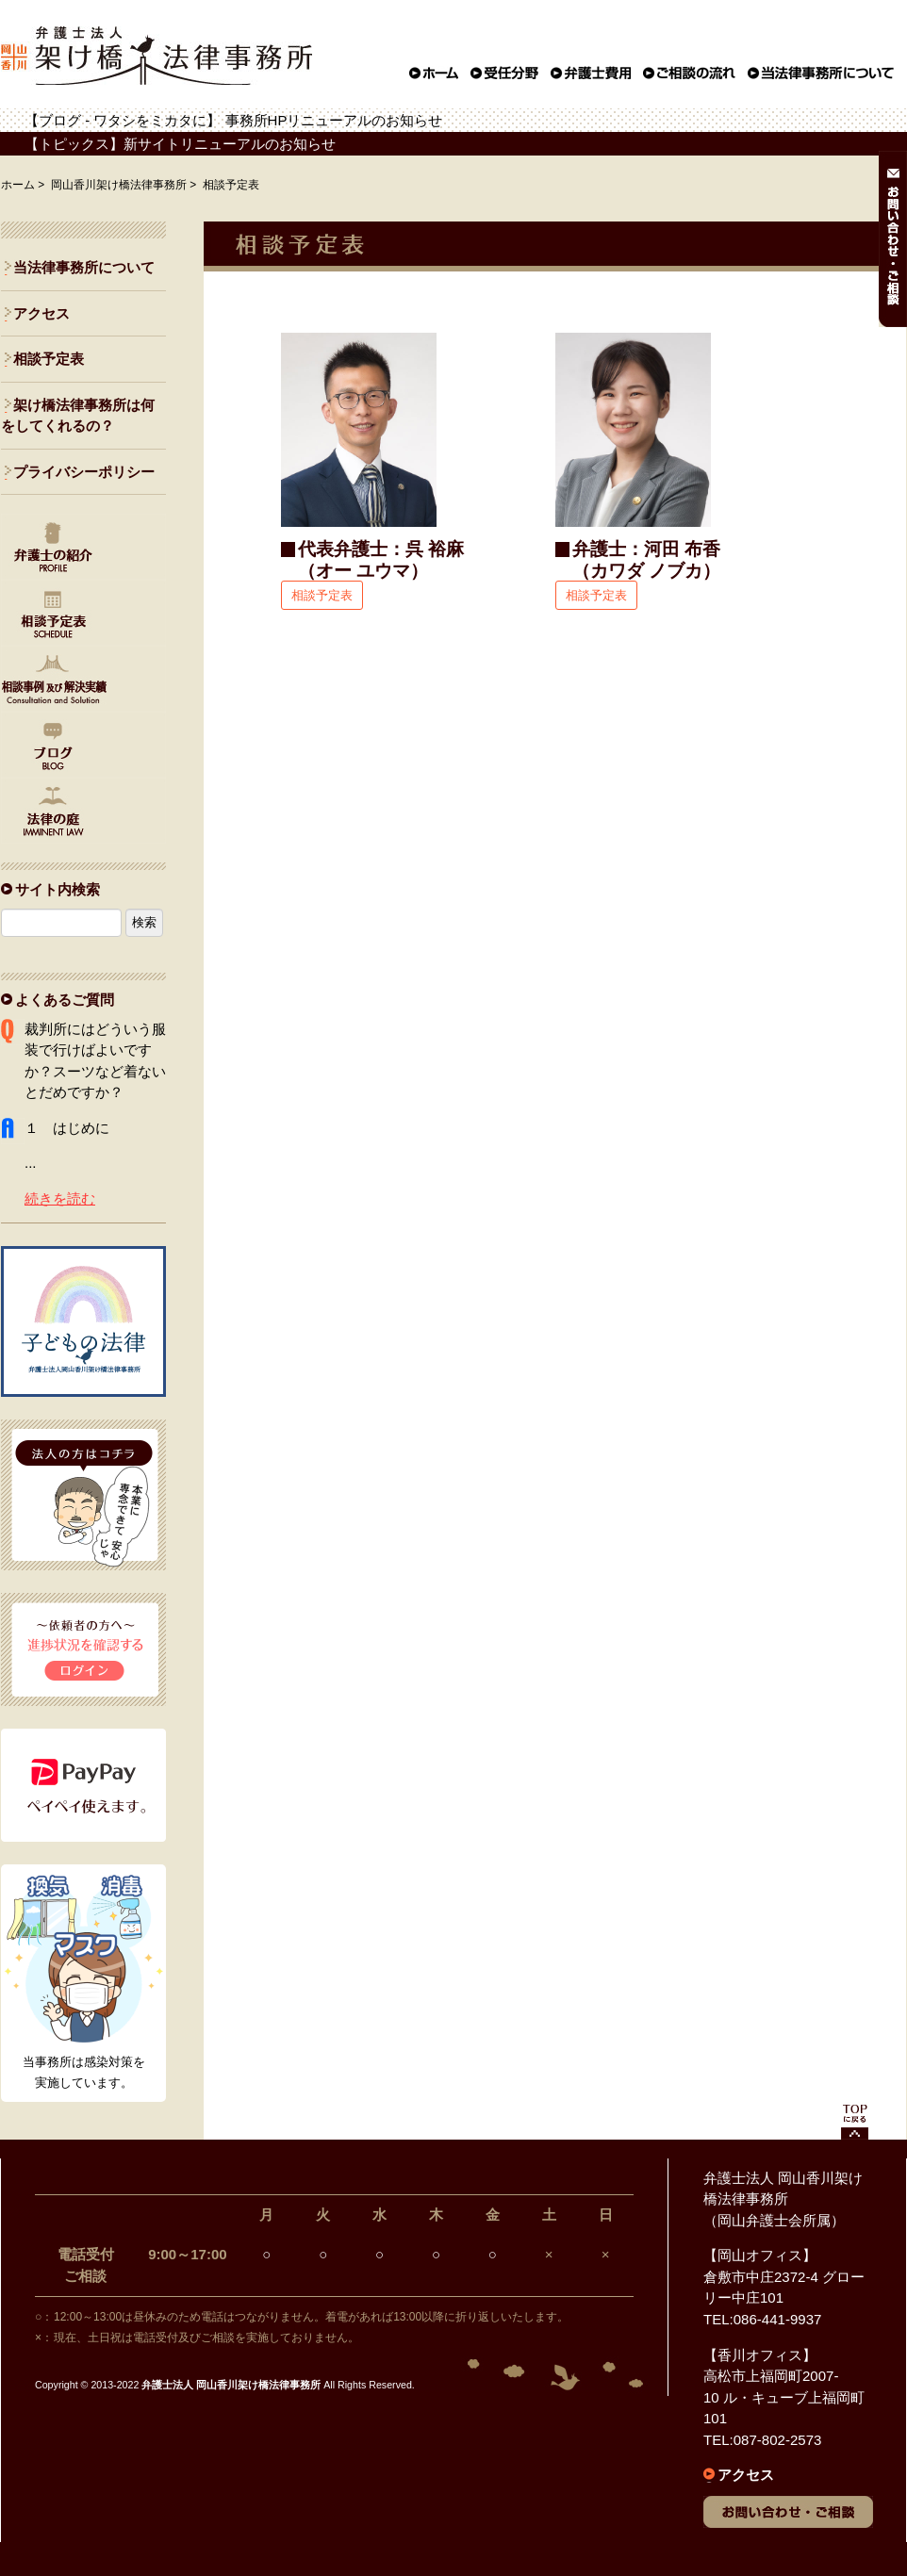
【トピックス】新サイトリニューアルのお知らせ (180, 144)
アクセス (41, 313)
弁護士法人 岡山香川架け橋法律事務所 (231, 2384)
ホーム (18, 184)
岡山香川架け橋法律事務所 (119, 184)
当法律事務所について (84, 267)
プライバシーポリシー (84, 472)
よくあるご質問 (64, 1000)
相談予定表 (322, 595)
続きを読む (60, 1198)
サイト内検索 (57, 889)
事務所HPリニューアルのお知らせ (334, 120)
